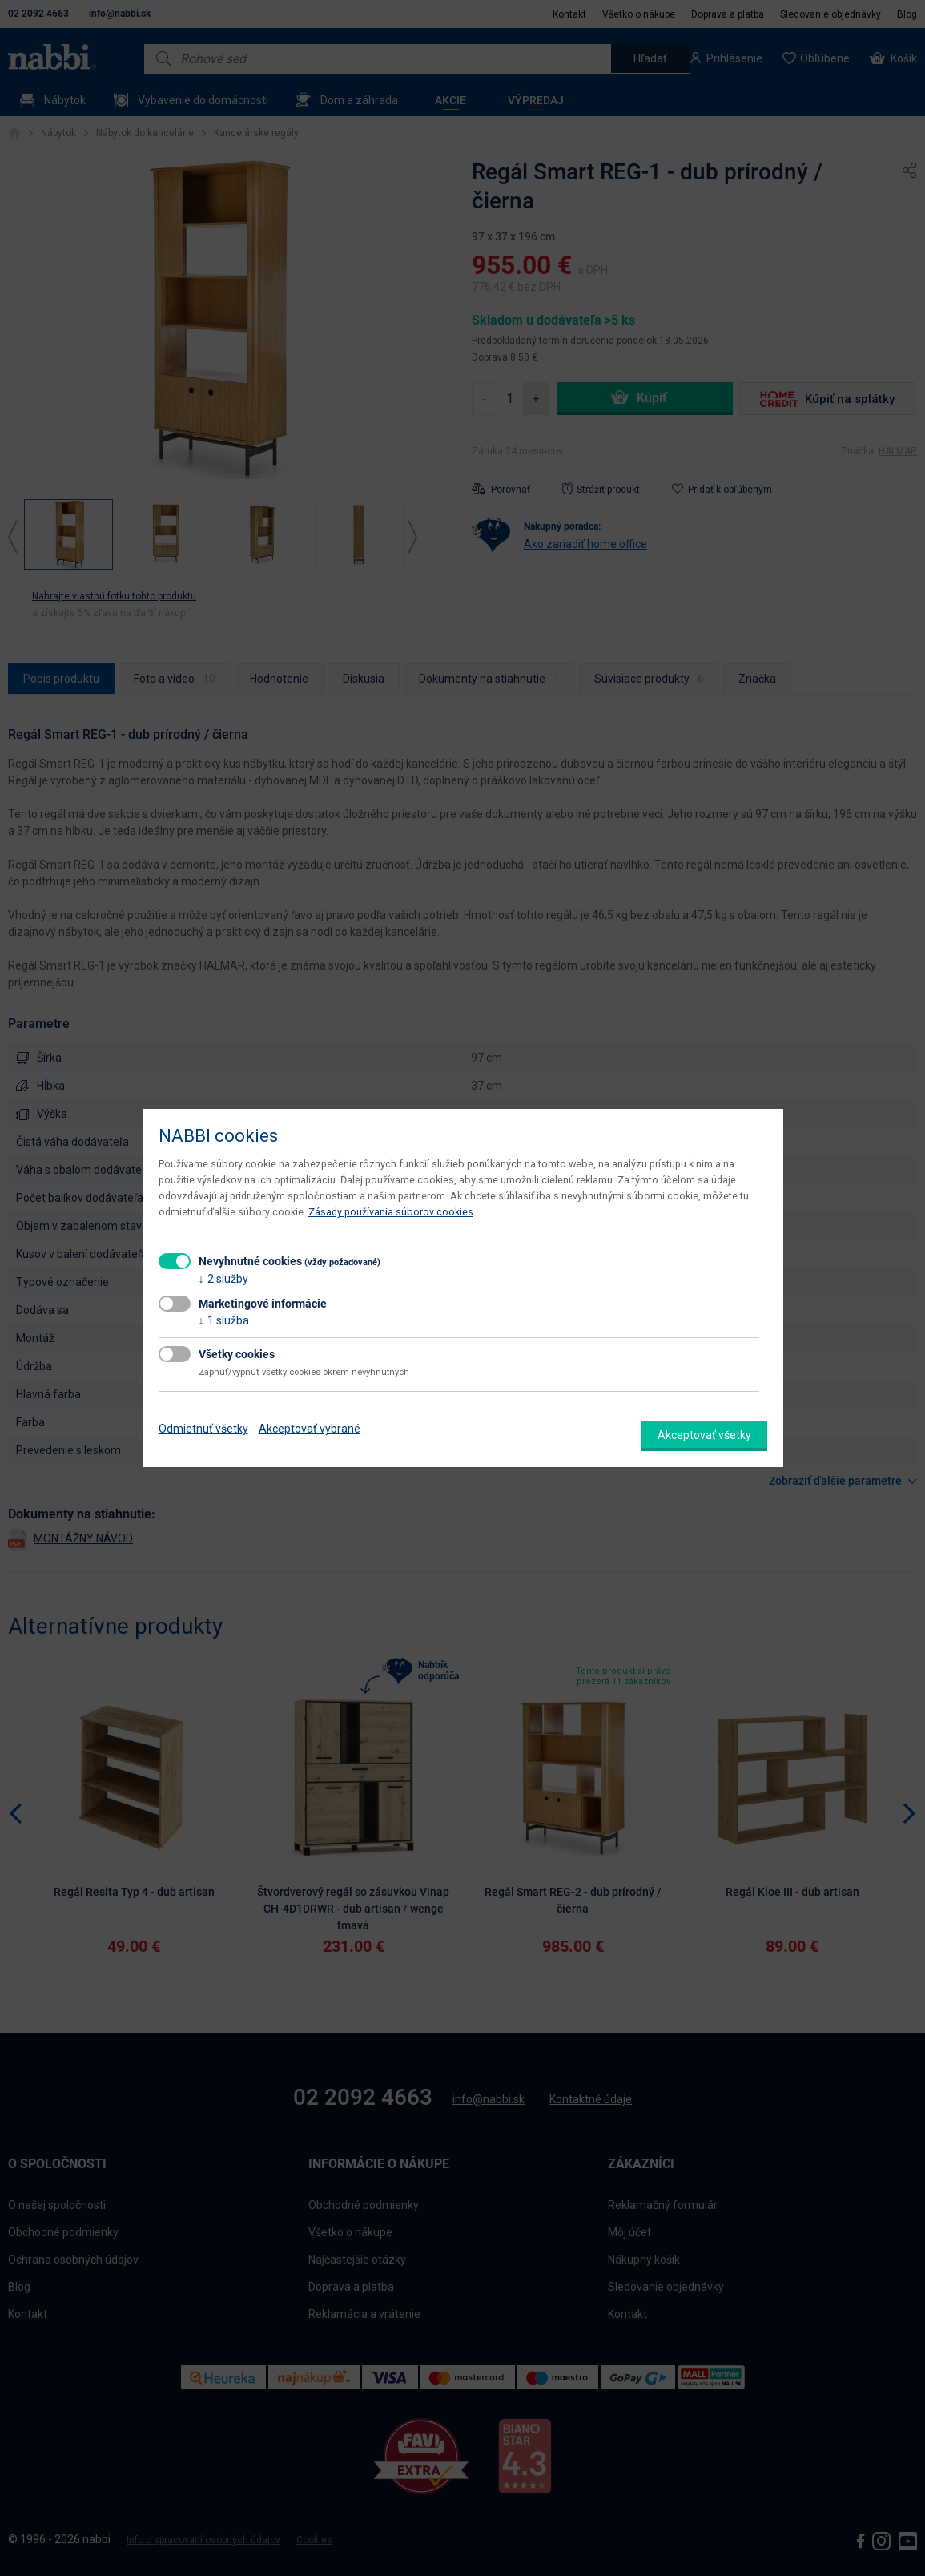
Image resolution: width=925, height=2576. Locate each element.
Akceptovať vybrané (309, 1428)
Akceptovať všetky (704, 1435)
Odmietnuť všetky (203, 1428)
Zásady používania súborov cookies (390, 1212)
